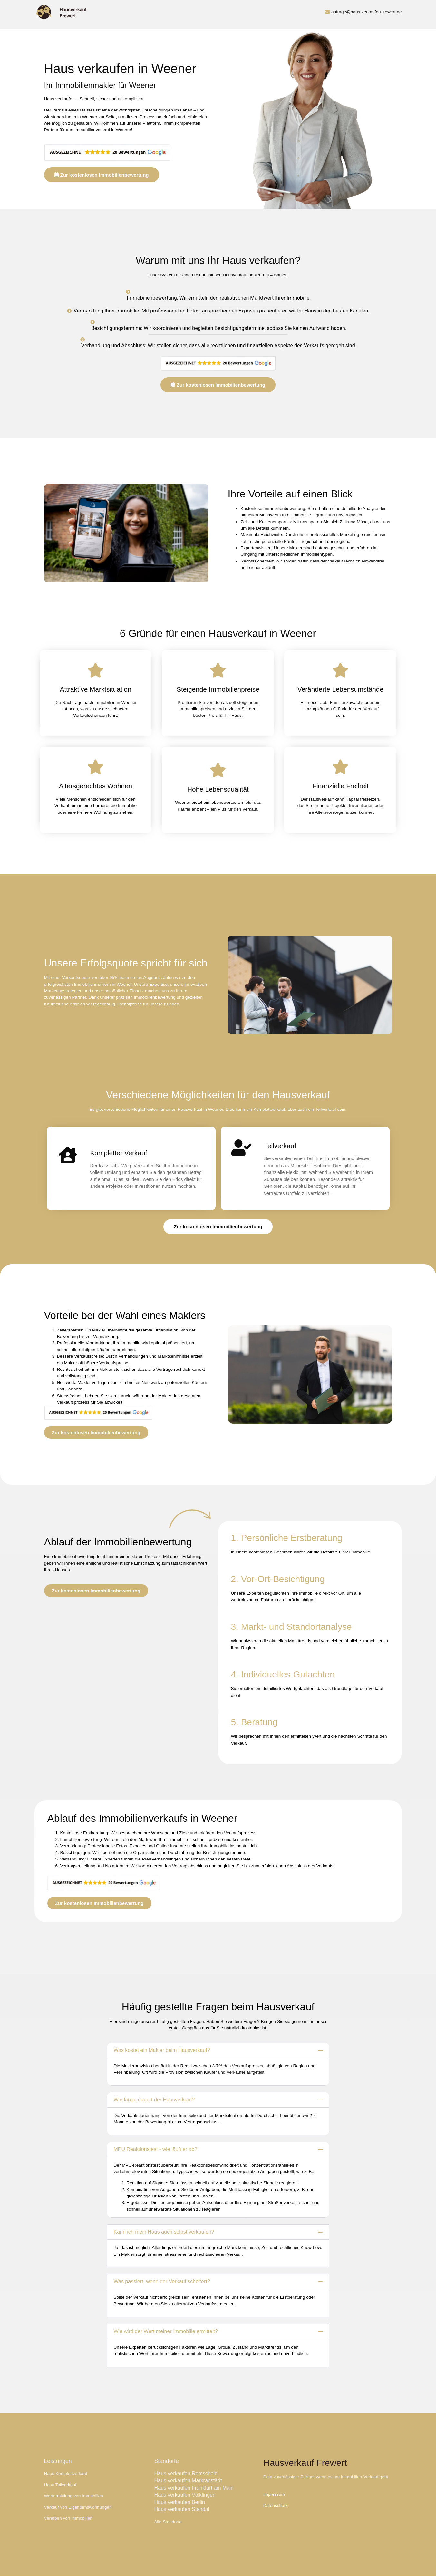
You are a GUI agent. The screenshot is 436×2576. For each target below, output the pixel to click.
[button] (218, 2050)
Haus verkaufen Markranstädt (188, 2480)
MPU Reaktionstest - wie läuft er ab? (156, 2149)
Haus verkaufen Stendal (181, 2509)
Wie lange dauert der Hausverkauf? (154, 2099)
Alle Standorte (168, 2521)
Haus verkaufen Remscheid (186, 2473)
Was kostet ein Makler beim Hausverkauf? (162, 2050)
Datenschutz (275, 2505)
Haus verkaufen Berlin (179, 2502)
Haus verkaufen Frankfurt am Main (194, 2488)
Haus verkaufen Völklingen (185, 2495)
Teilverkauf (325, 1109)
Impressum (274, 2494)
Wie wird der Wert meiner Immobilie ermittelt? (166, 2331)
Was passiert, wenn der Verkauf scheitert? (162, 2281)
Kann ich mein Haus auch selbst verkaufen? (164, 2232)
